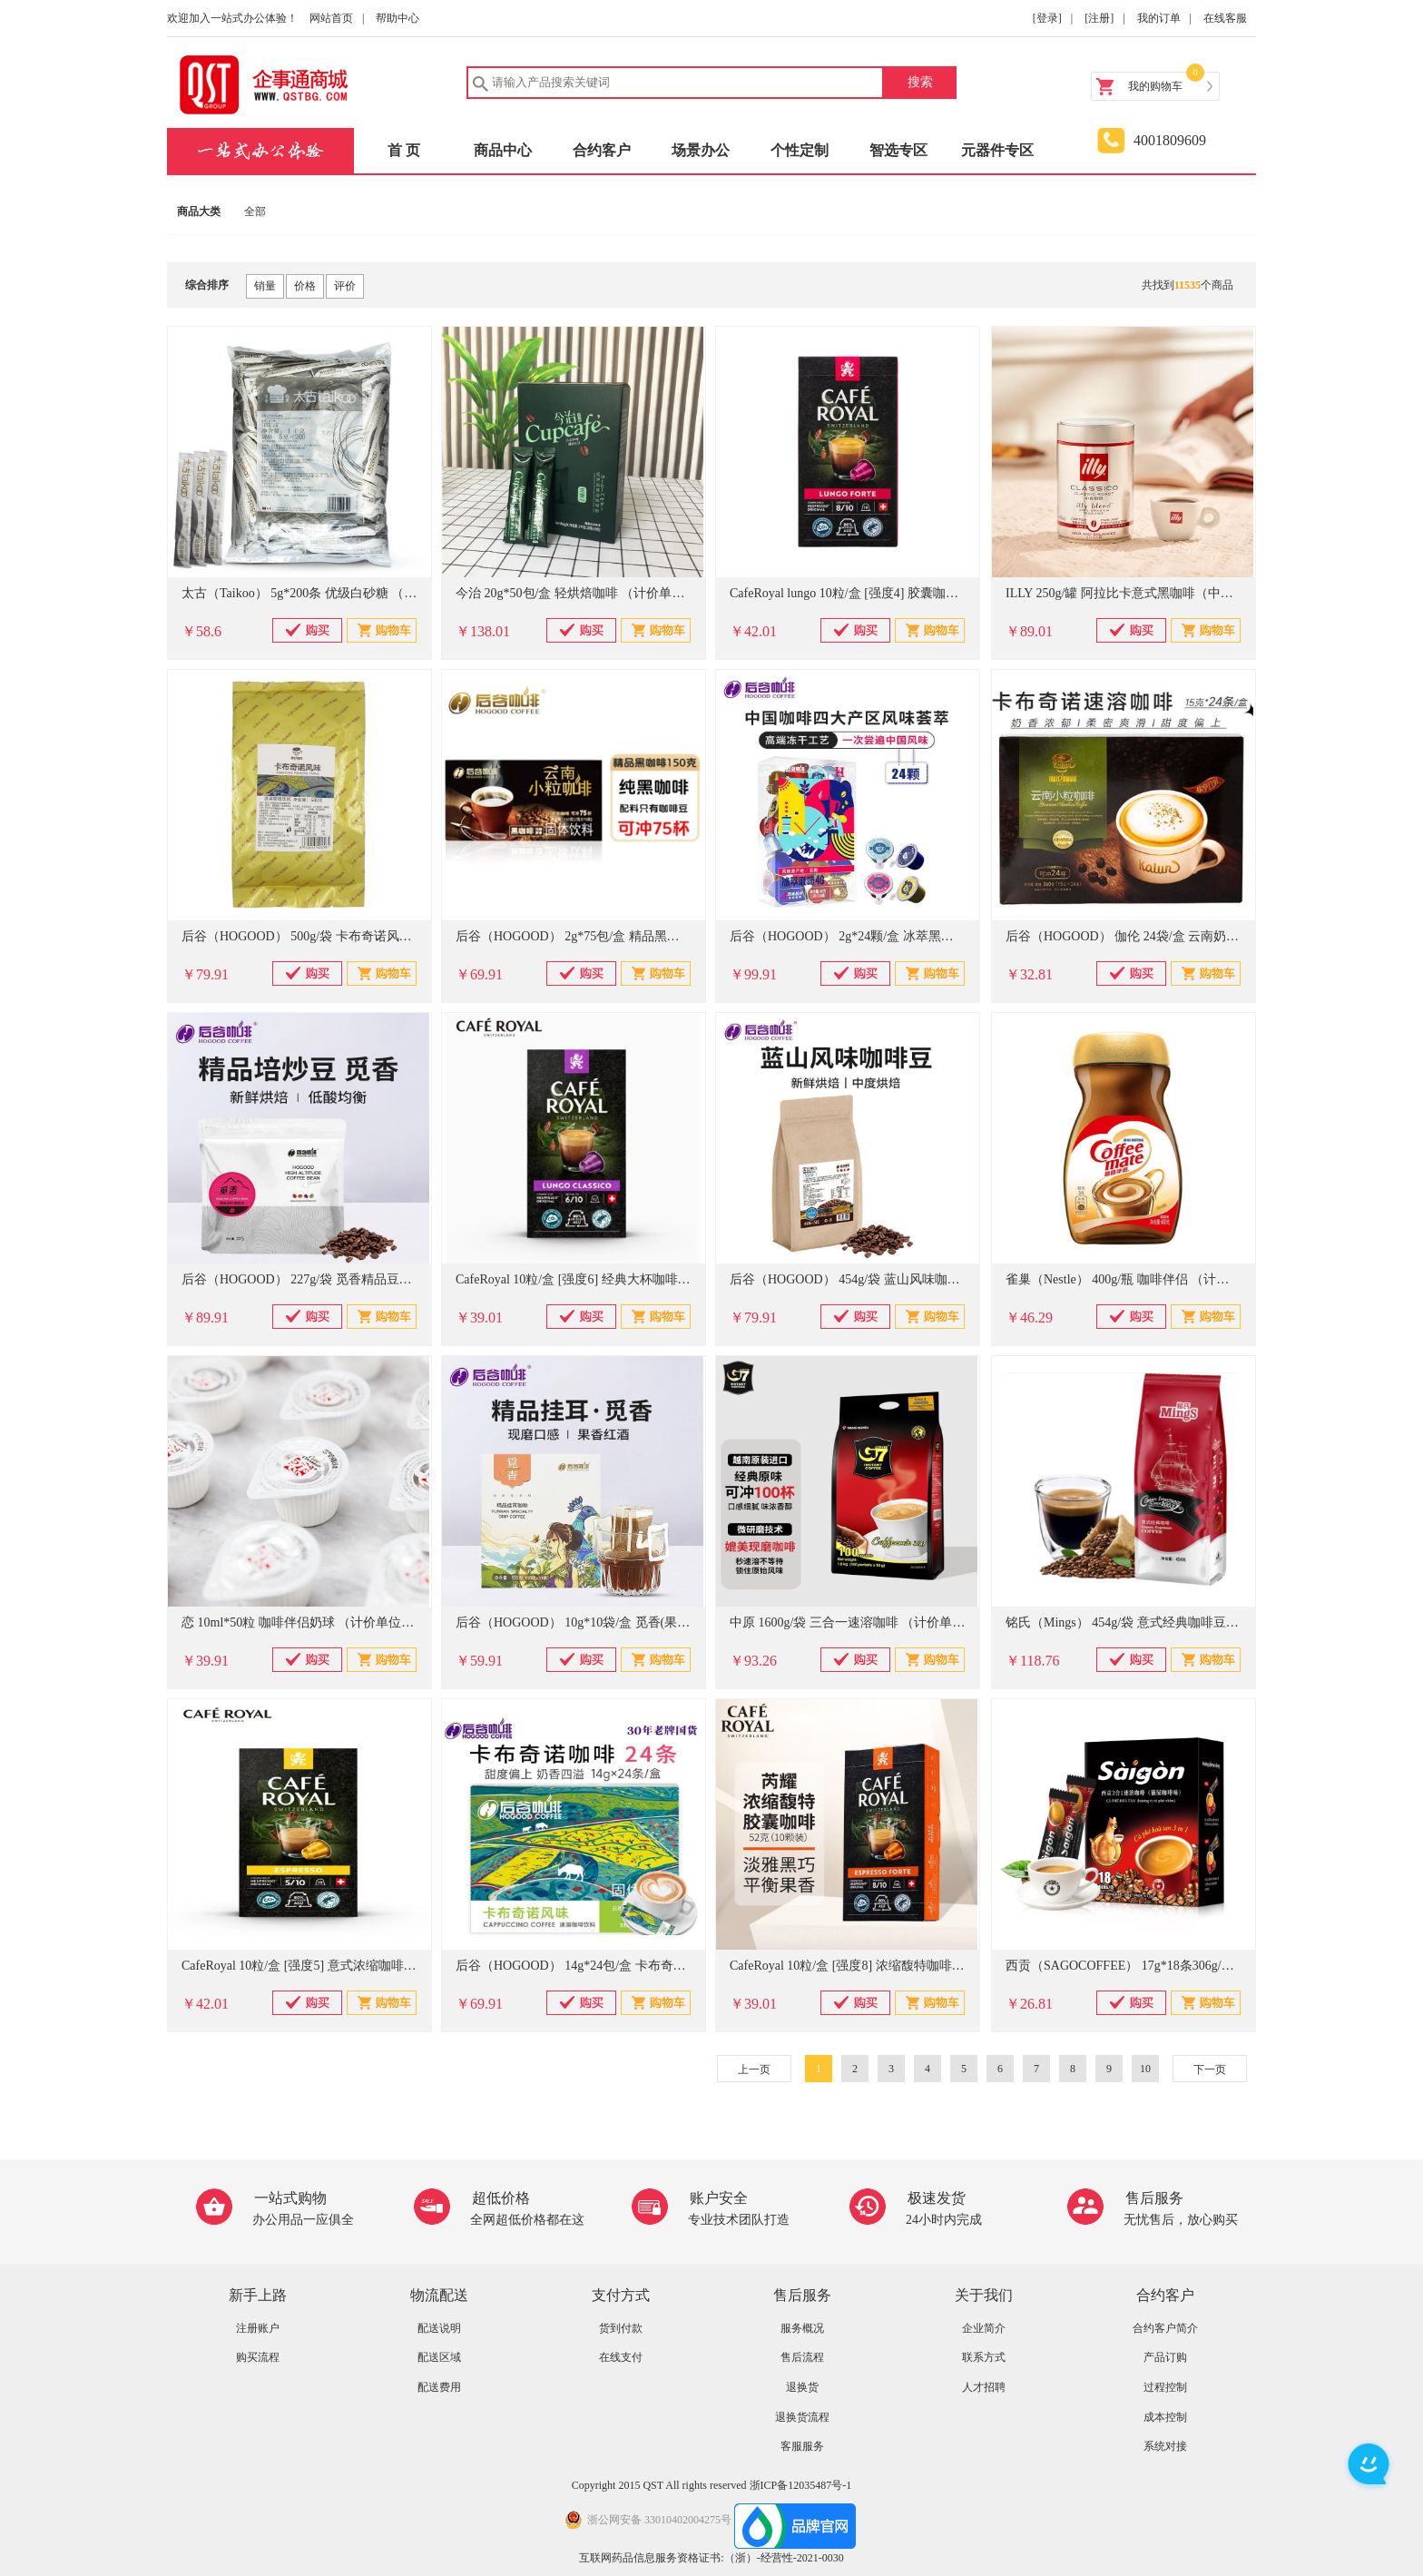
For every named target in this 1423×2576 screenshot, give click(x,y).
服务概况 (802, 2328)
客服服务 (802, 2446)
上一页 (754, 2069)
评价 (345, 286)
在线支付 (621, 2357)
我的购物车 (1155, 86)
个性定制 (799, 150)
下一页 (1209, 2069)
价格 (305, 286)
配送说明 (439, 2328)
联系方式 (984, 2357)
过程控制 (1165, 2387)
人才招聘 (984, 2387)
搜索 (920, 82)
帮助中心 (397, 18)
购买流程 (258, 2357)
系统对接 (1165, 2446)
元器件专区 (997, 150)
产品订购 (1165, 2357)
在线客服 (1225, 18)
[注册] (1099, 18)
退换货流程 (802, 2417)
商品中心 (503, 150)
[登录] (1047, 18)
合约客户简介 (1165, 2328)
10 (1145, 2068)
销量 (265, 286)
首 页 (404, 150)
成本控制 (1165, 2417)
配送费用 (439, 2387)
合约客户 (602, 150)
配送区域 (439, 2357)
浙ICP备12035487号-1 (801, 2485)
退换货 (802, 2387)
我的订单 (1159, 18)
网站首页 (331, 18)
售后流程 (802, 2357)
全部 (255, 211)
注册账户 (258, 2328)
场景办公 (701, 150)
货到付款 (621, 2328)
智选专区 (898, 150)
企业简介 (984, 2328)
